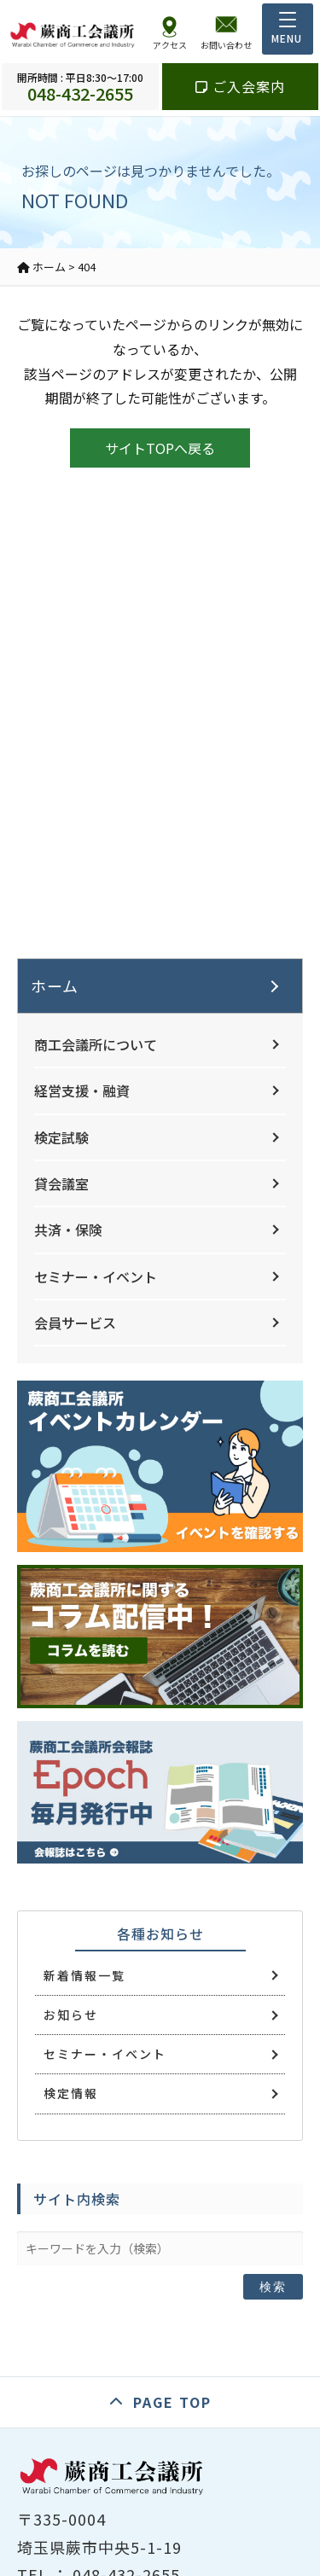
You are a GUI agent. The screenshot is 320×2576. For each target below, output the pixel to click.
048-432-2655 (80, 86)
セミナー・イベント (95, 1276)
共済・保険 (68, 1229)
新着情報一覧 (84, 1975)
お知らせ (71, 2014)
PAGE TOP (172, 2402)
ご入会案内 (240, 86)
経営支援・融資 (82, 1090)
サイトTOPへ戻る (160, 448)
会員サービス (75, 1322)
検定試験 (61, 1137)
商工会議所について (95, 1044)
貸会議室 (61, 1183)
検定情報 (71, 2093)
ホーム (55, 985)
